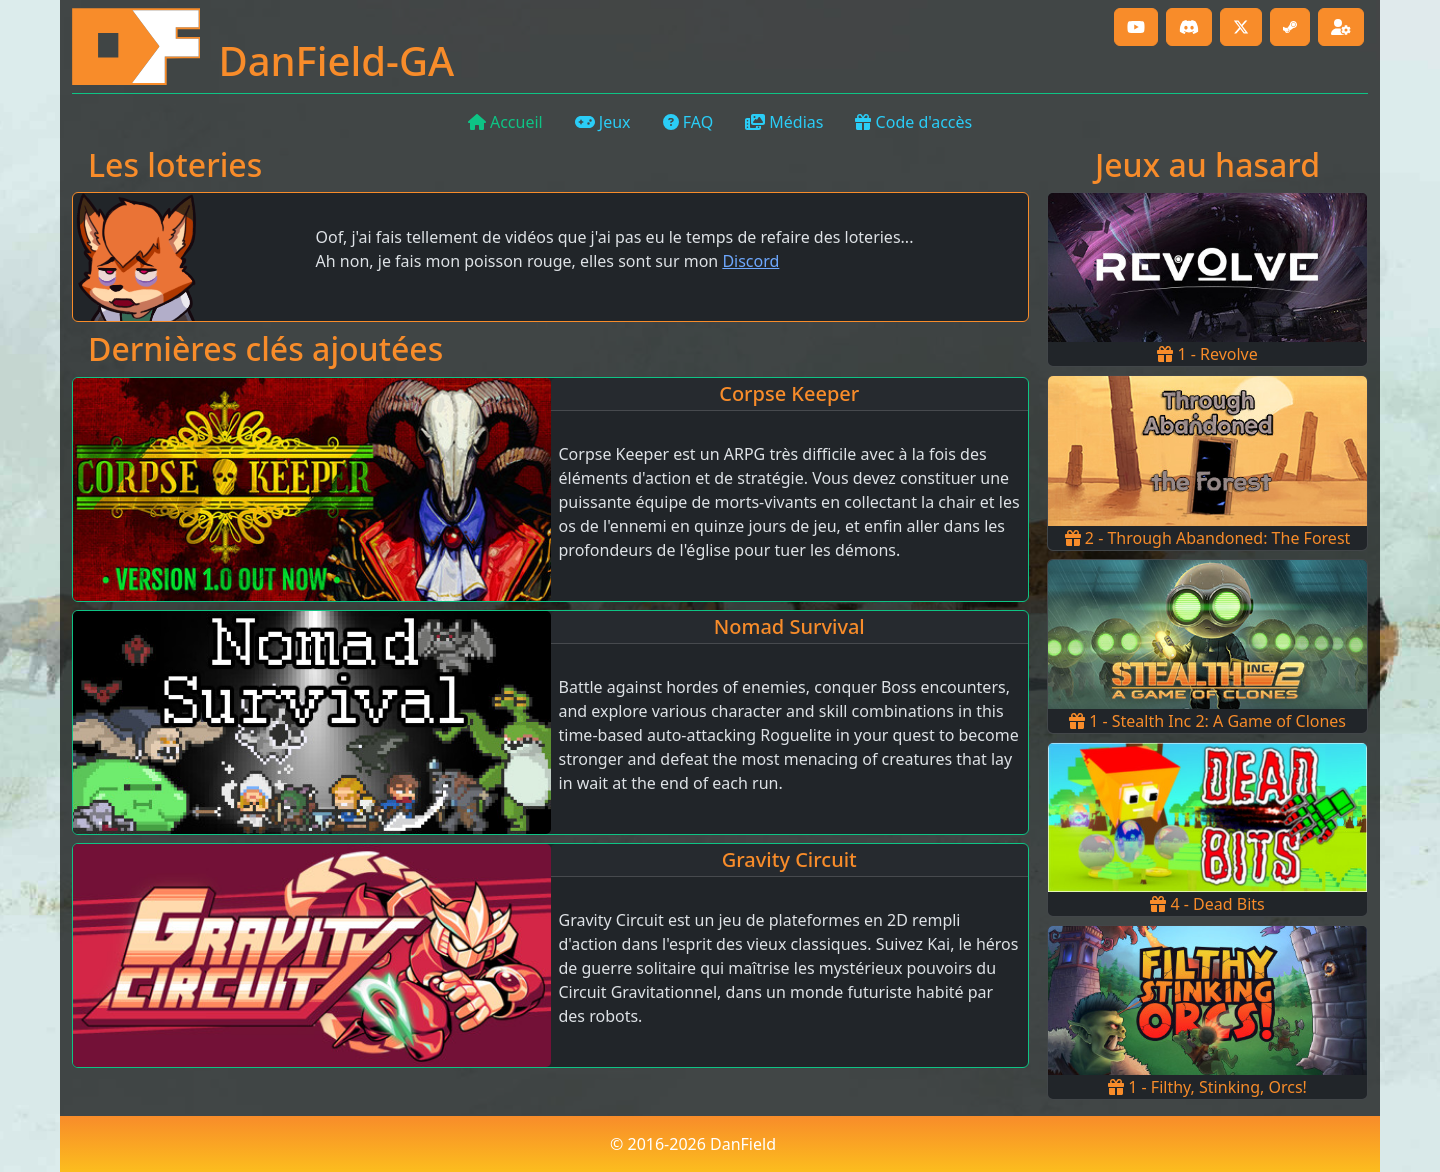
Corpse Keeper (789, 393)
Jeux (603, 122)
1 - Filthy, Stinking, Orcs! (1207, 1087)
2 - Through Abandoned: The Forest (1208, 538)
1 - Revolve (1207, 354)
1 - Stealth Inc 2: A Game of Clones (1207, 721)
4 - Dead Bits (1207, 904)
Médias (784, 122)
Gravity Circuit (789, 859)
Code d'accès (913, 122)
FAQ (688, 122)
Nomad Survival (789, 626)
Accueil (505, 122)
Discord (750, 261)
